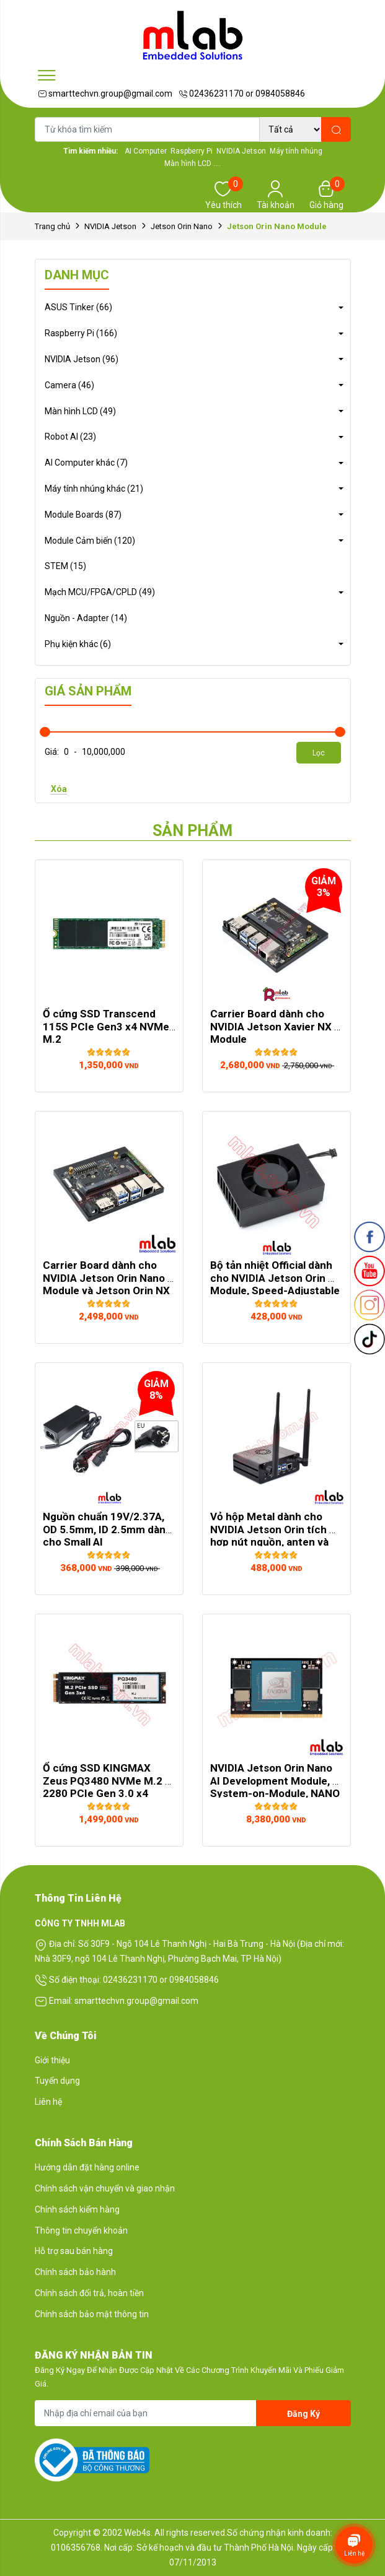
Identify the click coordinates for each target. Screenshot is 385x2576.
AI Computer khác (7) (86, 463)
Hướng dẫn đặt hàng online (87, 2167)
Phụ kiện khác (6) (78, 644)
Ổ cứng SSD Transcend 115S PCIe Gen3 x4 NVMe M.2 (107, 1026)
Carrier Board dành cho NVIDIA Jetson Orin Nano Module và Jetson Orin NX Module (107, 1284)
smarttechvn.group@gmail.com (105, 93)
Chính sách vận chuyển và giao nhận (105, 2188)
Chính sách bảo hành (75, 2272)
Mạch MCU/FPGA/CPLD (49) (100, 592)
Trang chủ (52, 226)
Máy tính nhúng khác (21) (94, 489)
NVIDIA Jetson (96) (81, 359)
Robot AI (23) (70, 437)
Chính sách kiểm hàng (77, 2209)
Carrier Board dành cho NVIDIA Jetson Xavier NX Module (272, 1026)
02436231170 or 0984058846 (242, 93)
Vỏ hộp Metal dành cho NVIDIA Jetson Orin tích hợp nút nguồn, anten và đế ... (270, 1535)
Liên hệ (48, 2102)
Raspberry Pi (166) (81, 333)
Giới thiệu (52, 2060)
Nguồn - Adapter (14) (86, 618)
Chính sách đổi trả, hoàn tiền (89, 2293)
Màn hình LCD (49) (80, 411)
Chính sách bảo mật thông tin (92, 2314)
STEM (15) (65, 566)
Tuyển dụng (57, 2081)
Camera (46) (69, 385)
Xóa (59, 789)
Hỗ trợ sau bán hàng (74, 2251)
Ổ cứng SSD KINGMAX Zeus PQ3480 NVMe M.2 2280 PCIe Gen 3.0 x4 (104, 1780)
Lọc (318, 753)
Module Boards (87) (83, 515)
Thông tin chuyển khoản (81, 2230)
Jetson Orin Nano (182, 226)
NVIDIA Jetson (110, 226)
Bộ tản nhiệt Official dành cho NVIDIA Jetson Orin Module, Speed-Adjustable (275, 1278)
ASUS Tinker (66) (78, 307)
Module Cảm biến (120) (90, 541)
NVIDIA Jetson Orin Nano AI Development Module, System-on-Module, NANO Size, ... (276, 1787)
